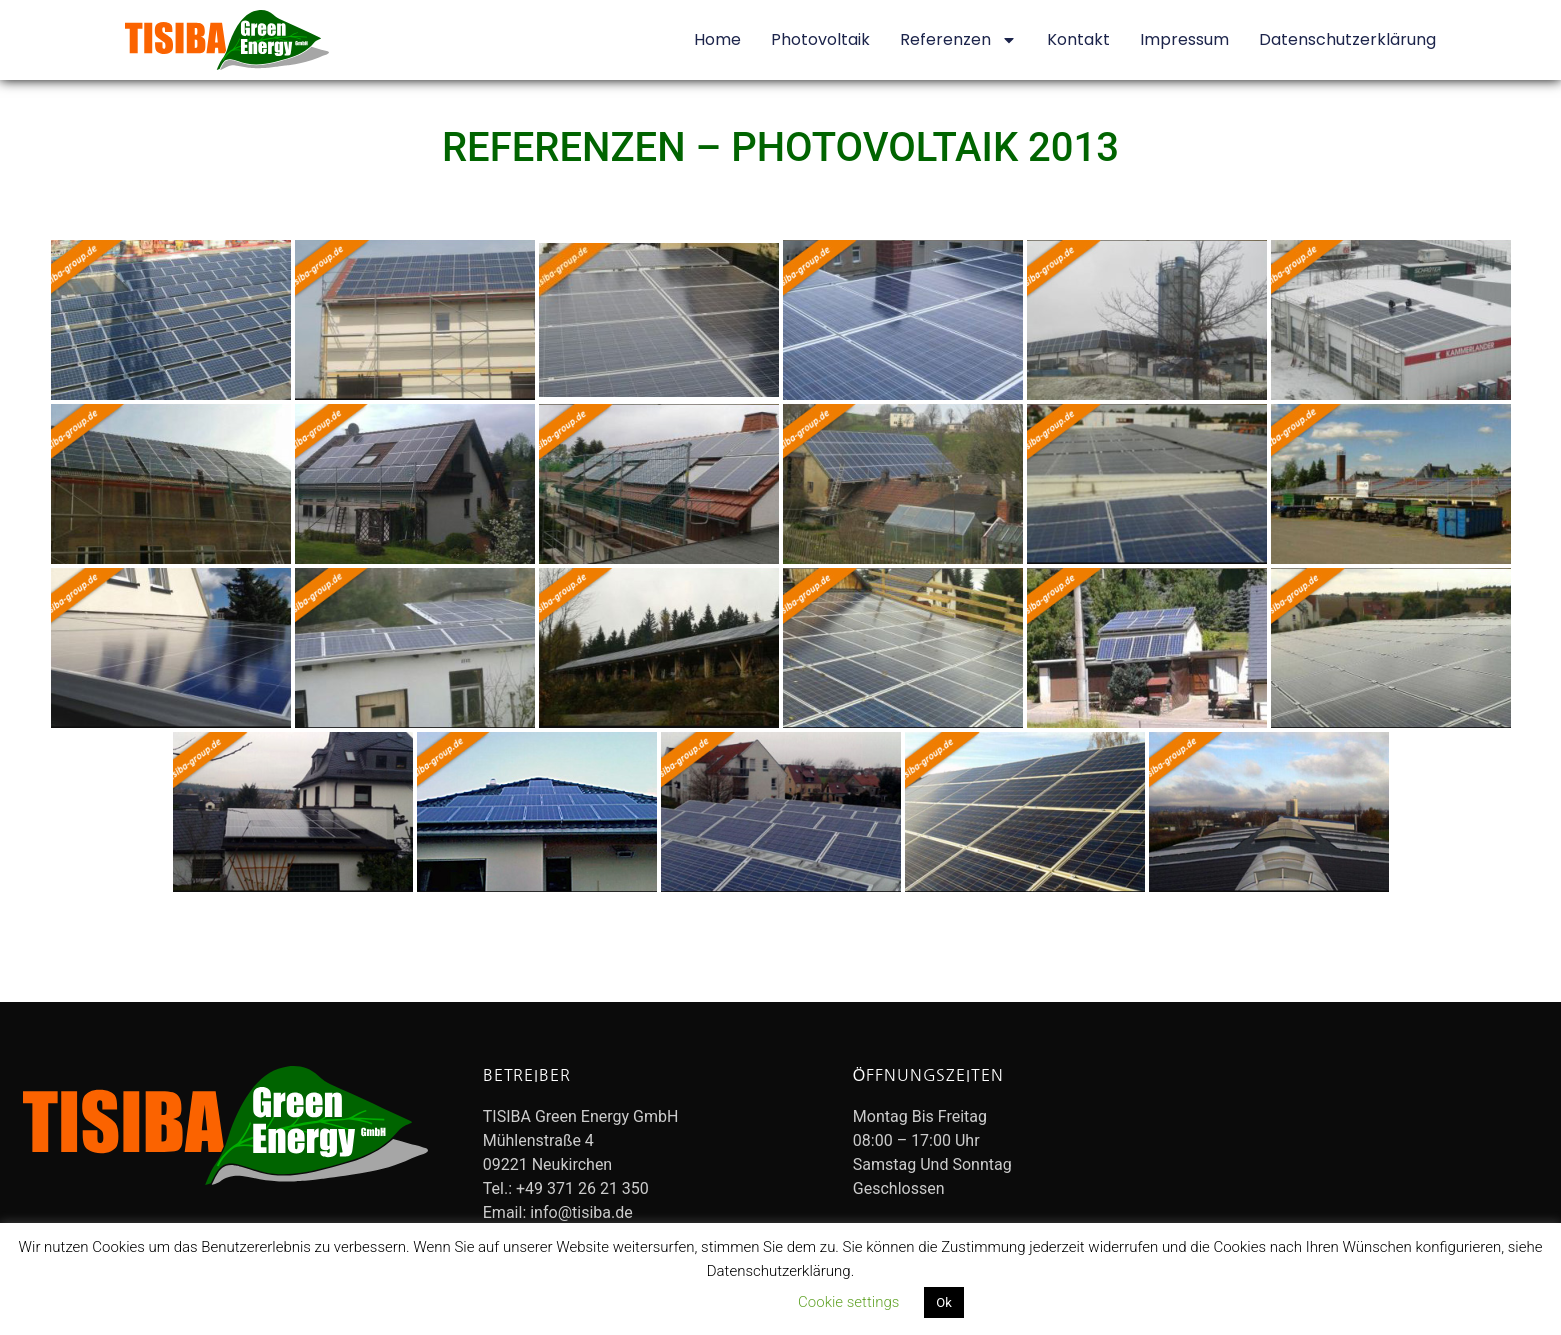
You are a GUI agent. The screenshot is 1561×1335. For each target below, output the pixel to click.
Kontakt (1078, 39)
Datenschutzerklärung (1347, 39)
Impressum (1184, 39)
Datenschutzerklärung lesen (683, 1302)
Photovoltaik (820, 39)
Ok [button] (944, 1302)
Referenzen (958, 40)
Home (717, 39)
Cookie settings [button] (848, 1302)
